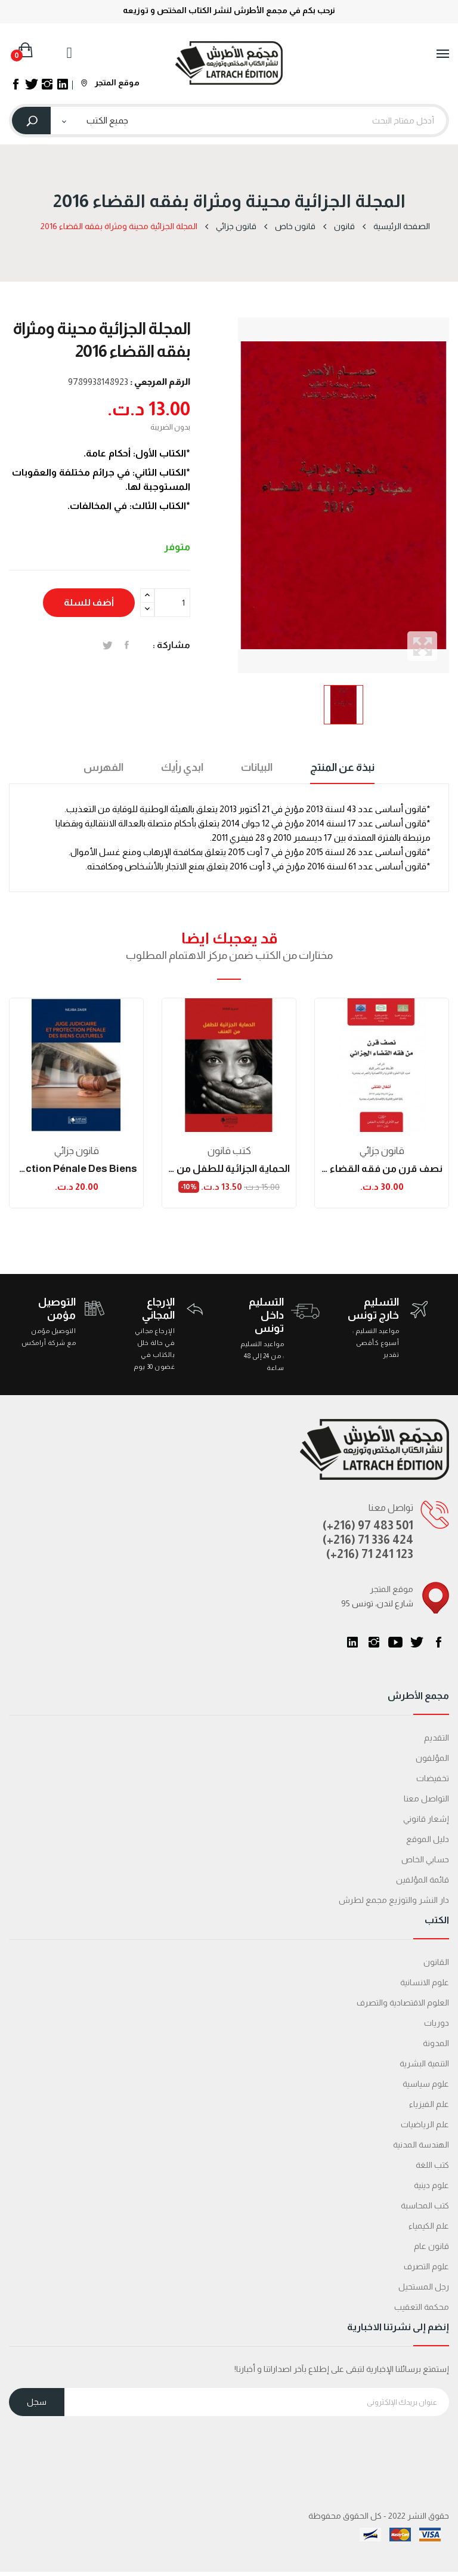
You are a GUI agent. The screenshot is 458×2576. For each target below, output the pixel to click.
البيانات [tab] (257, 767)
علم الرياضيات (425, 2124)
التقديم (436, 1737)
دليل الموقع (427, 1839)
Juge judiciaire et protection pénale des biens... (76, 1168)
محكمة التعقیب (421, 2307)
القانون (436, 1962)
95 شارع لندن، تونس (377, 1603)
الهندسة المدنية (421, 2144)
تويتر (417, 1642)
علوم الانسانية (424, 1982)
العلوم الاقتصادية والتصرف (403, 2002)
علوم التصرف (426, 2266)
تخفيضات (432, 1778)
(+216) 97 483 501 (368, 1525)
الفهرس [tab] (103, 767)
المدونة (436, 2043)
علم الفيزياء (429, 2104)
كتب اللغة (432, 2165)
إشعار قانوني (426, 1819)
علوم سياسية (426, 2083)
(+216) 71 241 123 (369, 1553)
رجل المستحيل (423, 2286)
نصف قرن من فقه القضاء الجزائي (381, 1168)
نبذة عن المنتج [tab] (342, 767)
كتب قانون (229, 1150)
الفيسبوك (438, 1642)
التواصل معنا (426, 1798)
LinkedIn (352, 1642)
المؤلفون (432, 1758)
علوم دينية (431, 2185)
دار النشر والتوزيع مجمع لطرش (394, 1900)
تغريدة (108, 645)
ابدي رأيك (182, 767)
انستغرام (374, 1642)
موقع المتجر (110, 82)
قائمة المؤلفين (422, 1879)
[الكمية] (172, 602)
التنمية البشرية (424, 2063)
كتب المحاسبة (425, 2205)
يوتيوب (395, 1642)
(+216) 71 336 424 (368, 1539)
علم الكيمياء (429, 2226)
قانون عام (431, 2246)
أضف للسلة (89, 602)
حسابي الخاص (425, 1859)
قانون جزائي (76, 1150)
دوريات (436, 2023)
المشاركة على (127, 645)
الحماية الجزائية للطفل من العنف (229, 1168)
